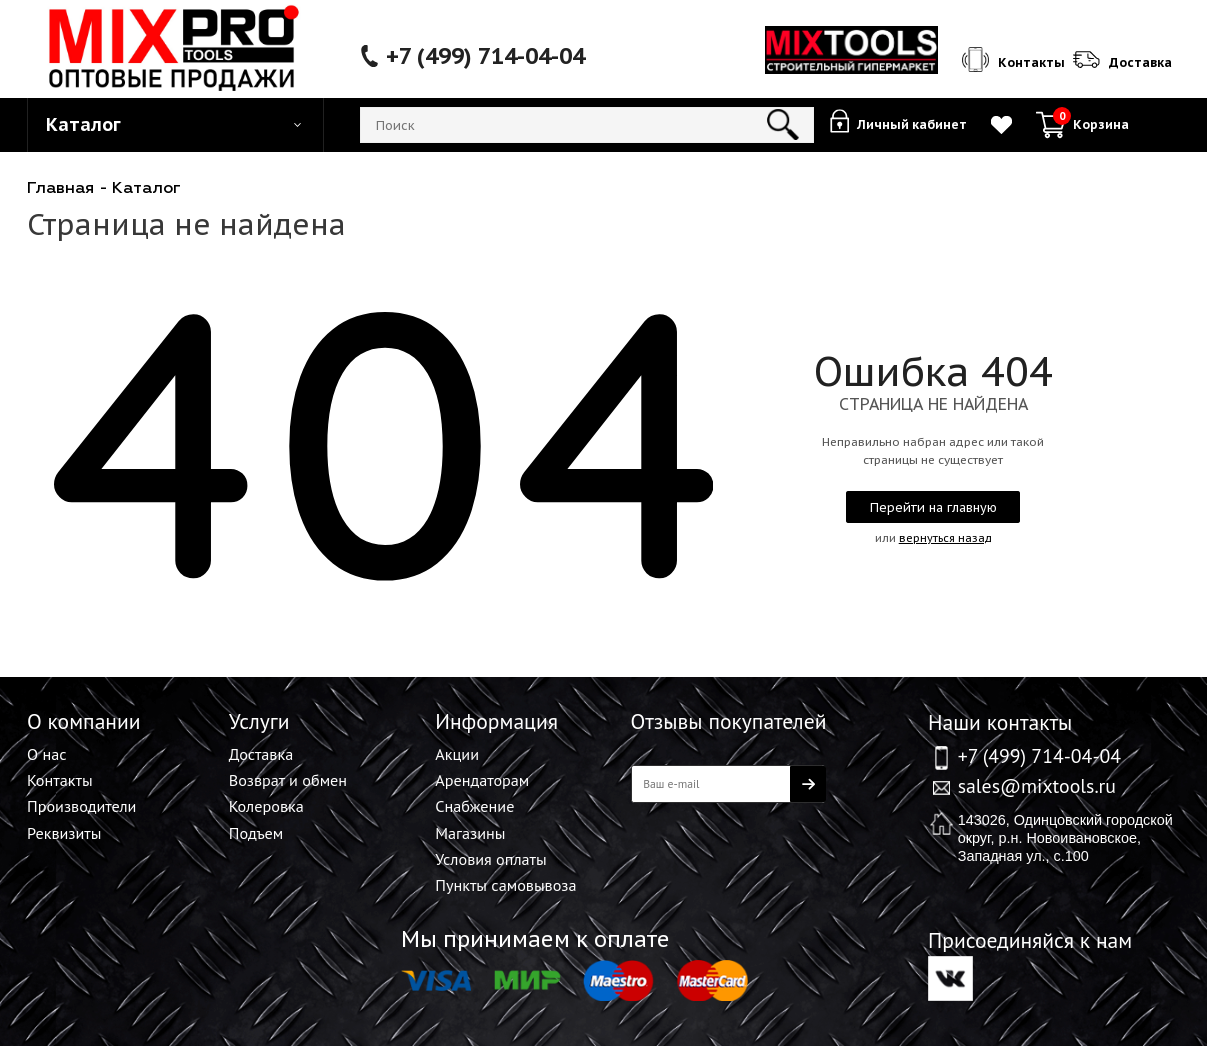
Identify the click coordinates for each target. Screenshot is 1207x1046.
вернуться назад (945, 538)
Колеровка (266, 806)
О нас (46, 754)
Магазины (470, 833)
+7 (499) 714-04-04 (485, 56)
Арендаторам (482, 780)
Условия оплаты (491, 859)
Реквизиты (64, 833)
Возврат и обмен (288, 780)
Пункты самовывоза (505, 885)
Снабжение (474, 806)
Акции (457, 754)
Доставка (261, 754)
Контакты (60, 780)
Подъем (256, 833)
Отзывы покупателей (729, 721)
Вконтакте (950, 978)
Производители (81, 806)
